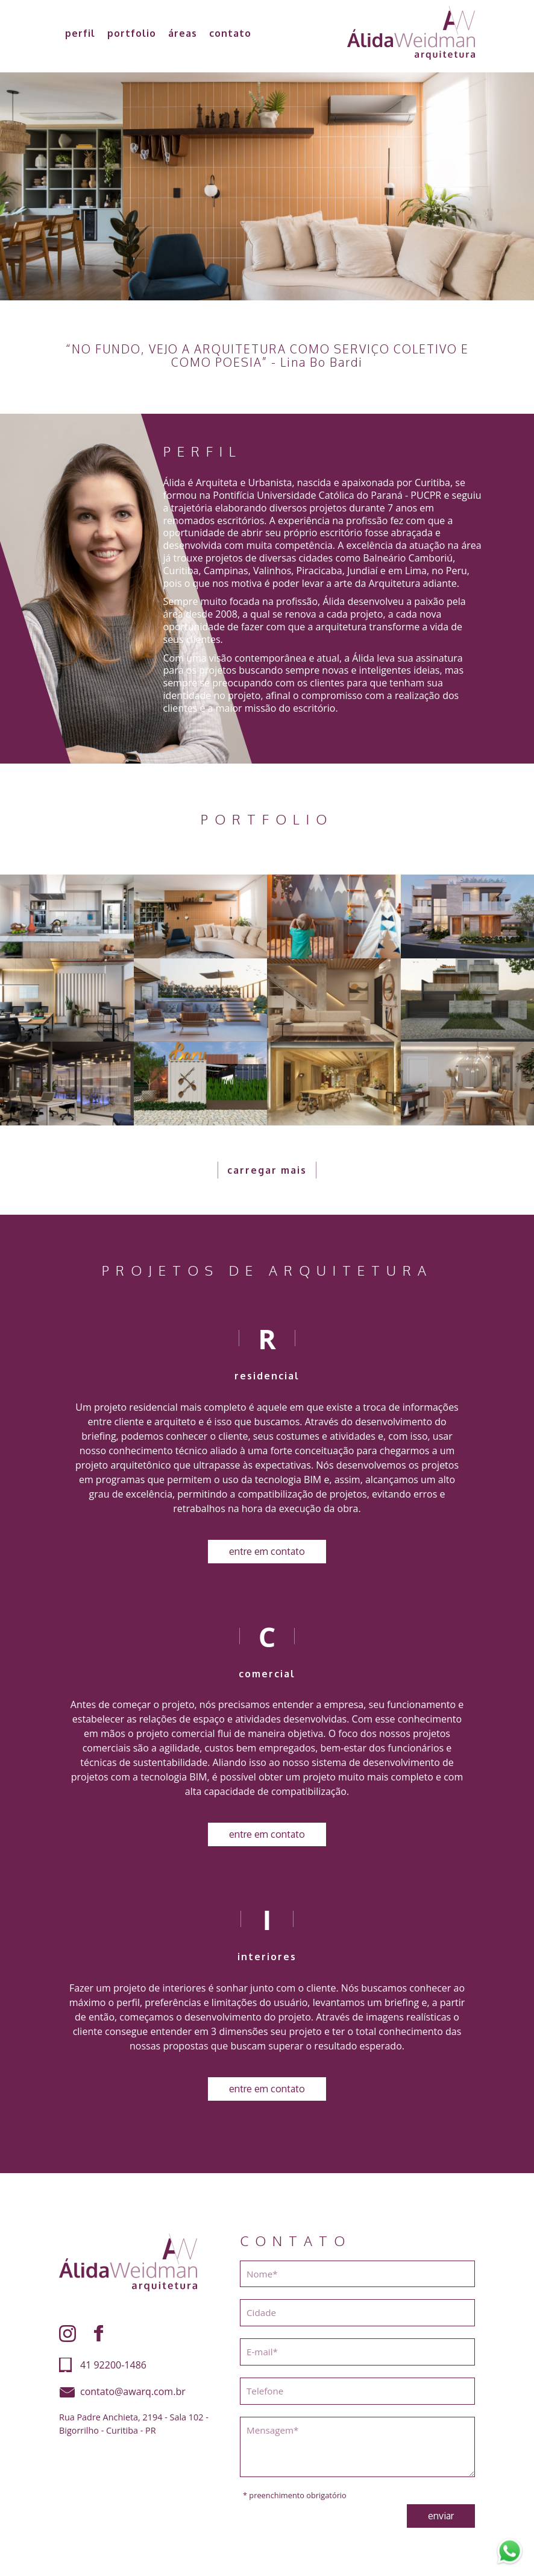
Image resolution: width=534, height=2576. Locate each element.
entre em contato (267, 1551)
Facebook (98, 2333)
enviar (441, 2516)
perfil (80, 33)
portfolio (131, 33)
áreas (182, 33)
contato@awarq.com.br (133, 2391)
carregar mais (267, 1170)
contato (230, 33)
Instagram (67, 2333)
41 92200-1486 (113, 2365)
